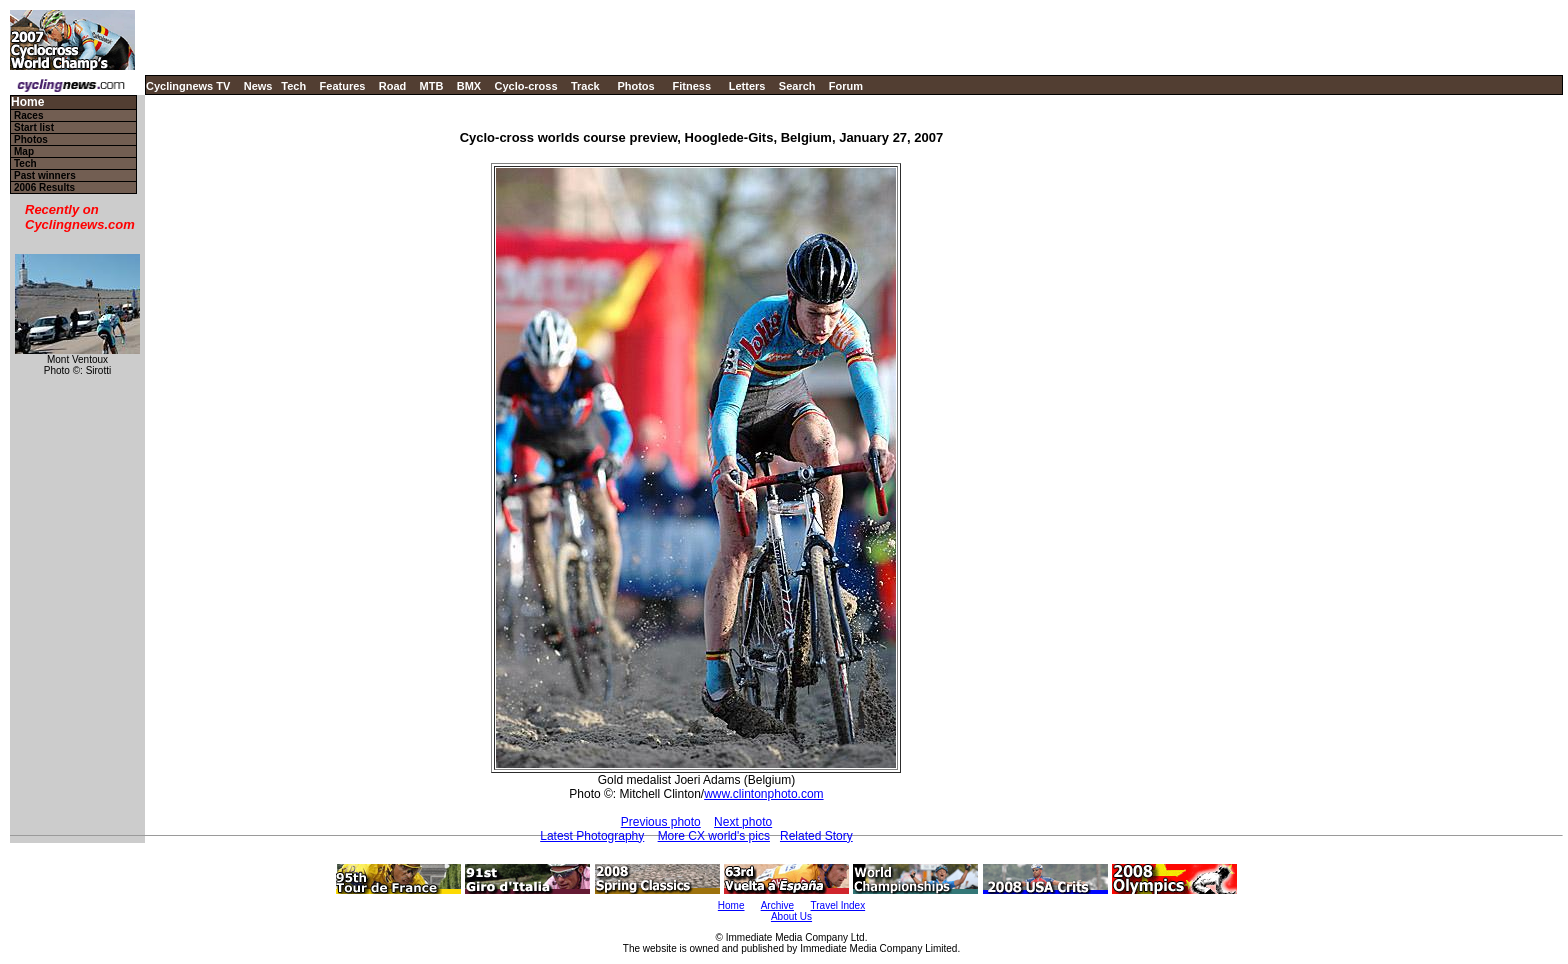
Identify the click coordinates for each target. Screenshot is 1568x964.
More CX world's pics (714, 836)
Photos (635, 86)
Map (24, 151)
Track (585, 86)
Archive (777, 905)
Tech (293, 86)
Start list (34, 127)
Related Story (816, 836)
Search (797, 86)
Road (393, 86)
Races (28, 115)
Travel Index (838, 905)
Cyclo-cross (526, 86)
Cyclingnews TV (188, 86)
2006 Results (44, 187)
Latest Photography (592, 836)
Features (343, 86)
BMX (469, 86)
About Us (791, 916)
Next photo (743, 822)
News (258, 86)
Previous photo (661, 822)
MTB (432, 86)
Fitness (691, 86)
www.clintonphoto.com (763, 794)
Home (27, 102)
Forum (846, 86)
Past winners (45, 175)
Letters (747, 86)
